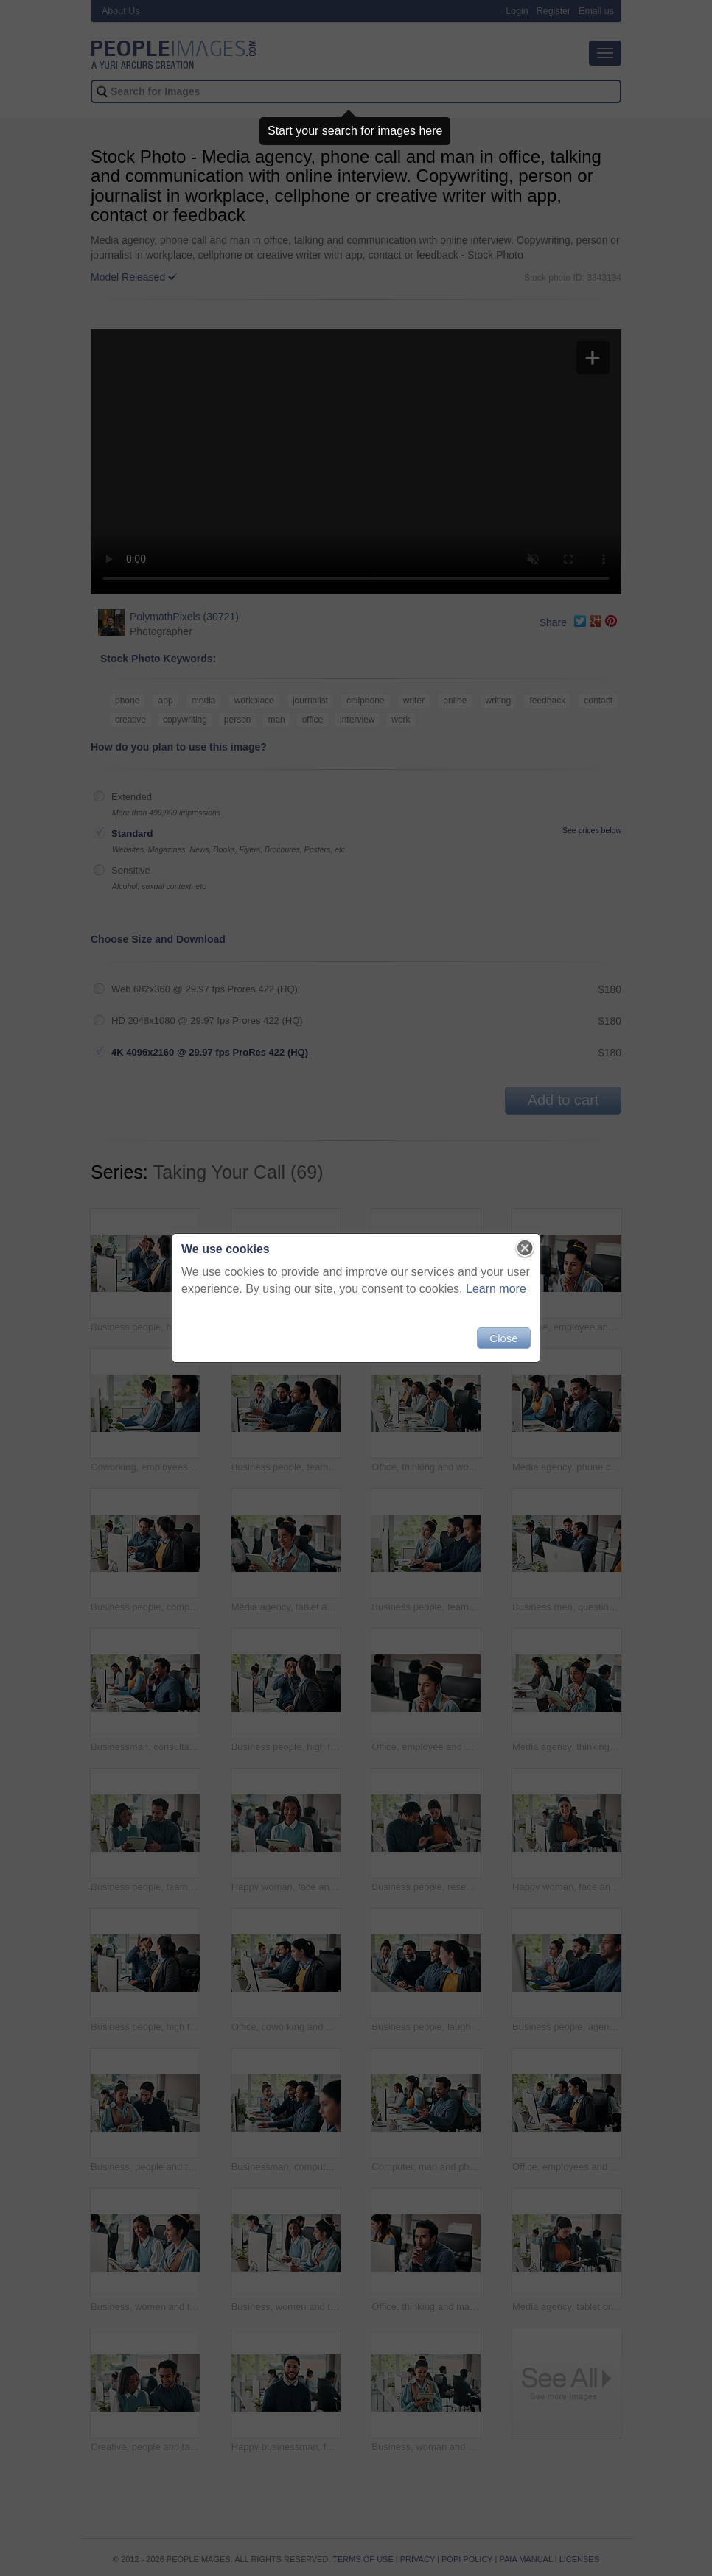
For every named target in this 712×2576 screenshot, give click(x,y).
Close (503, 1338)
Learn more (496, 1288)
